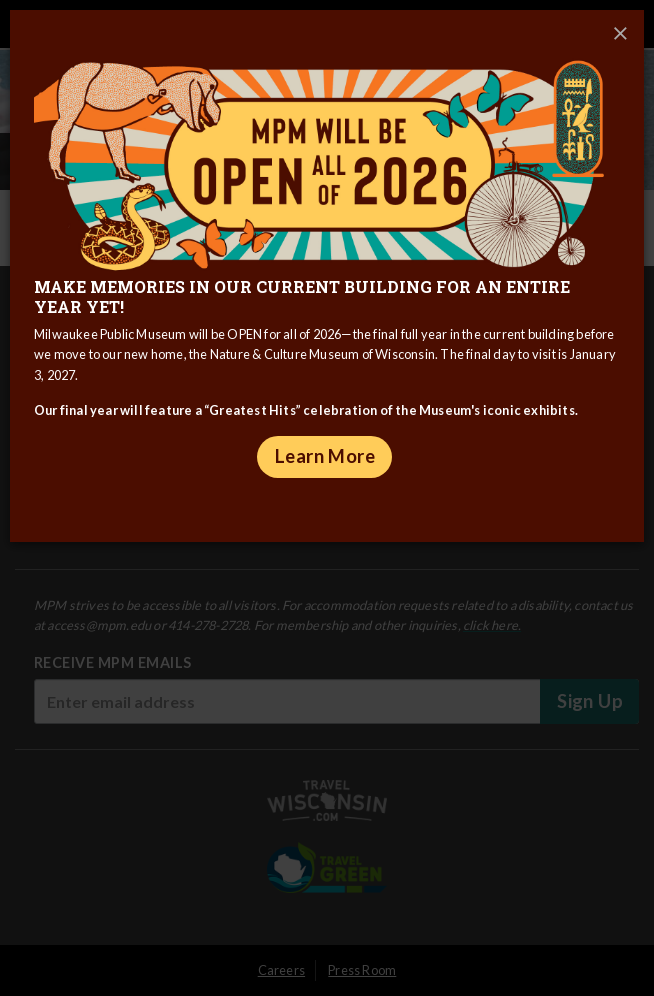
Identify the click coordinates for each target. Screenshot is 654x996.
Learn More (325, 456)
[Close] (620, 34)
